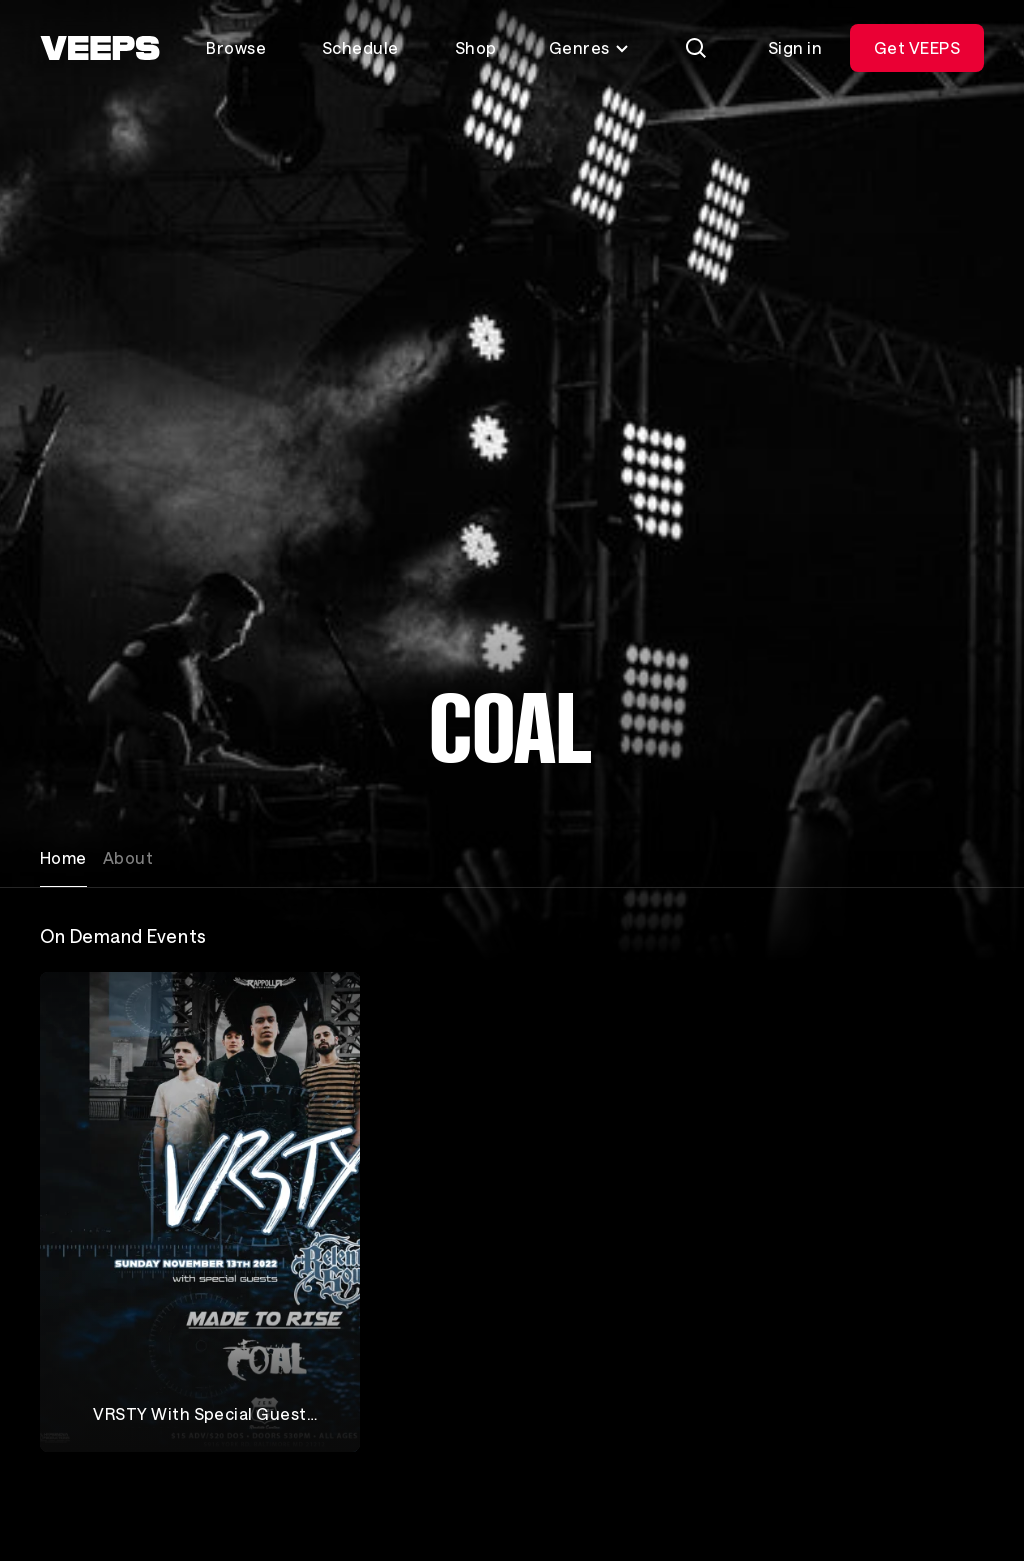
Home (63, 857)
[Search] (696, 48)
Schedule (360, 47)
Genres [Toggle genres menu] (589, 47)
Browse (236, 47)
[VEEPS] (100, 48)
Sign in (795, 47)
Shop (476, 47)
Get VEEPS (917, 47)
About (128, 857)
